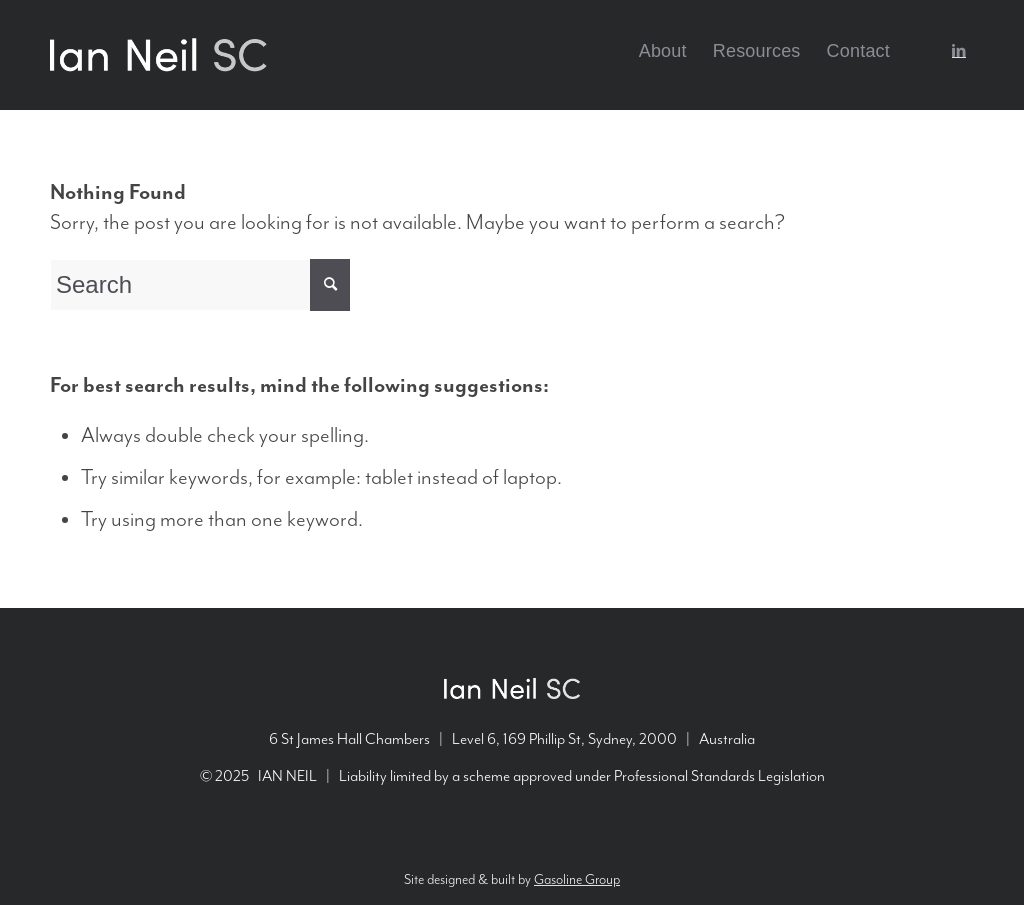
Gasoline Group (577, 880)
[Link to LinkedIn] (959, 50)
